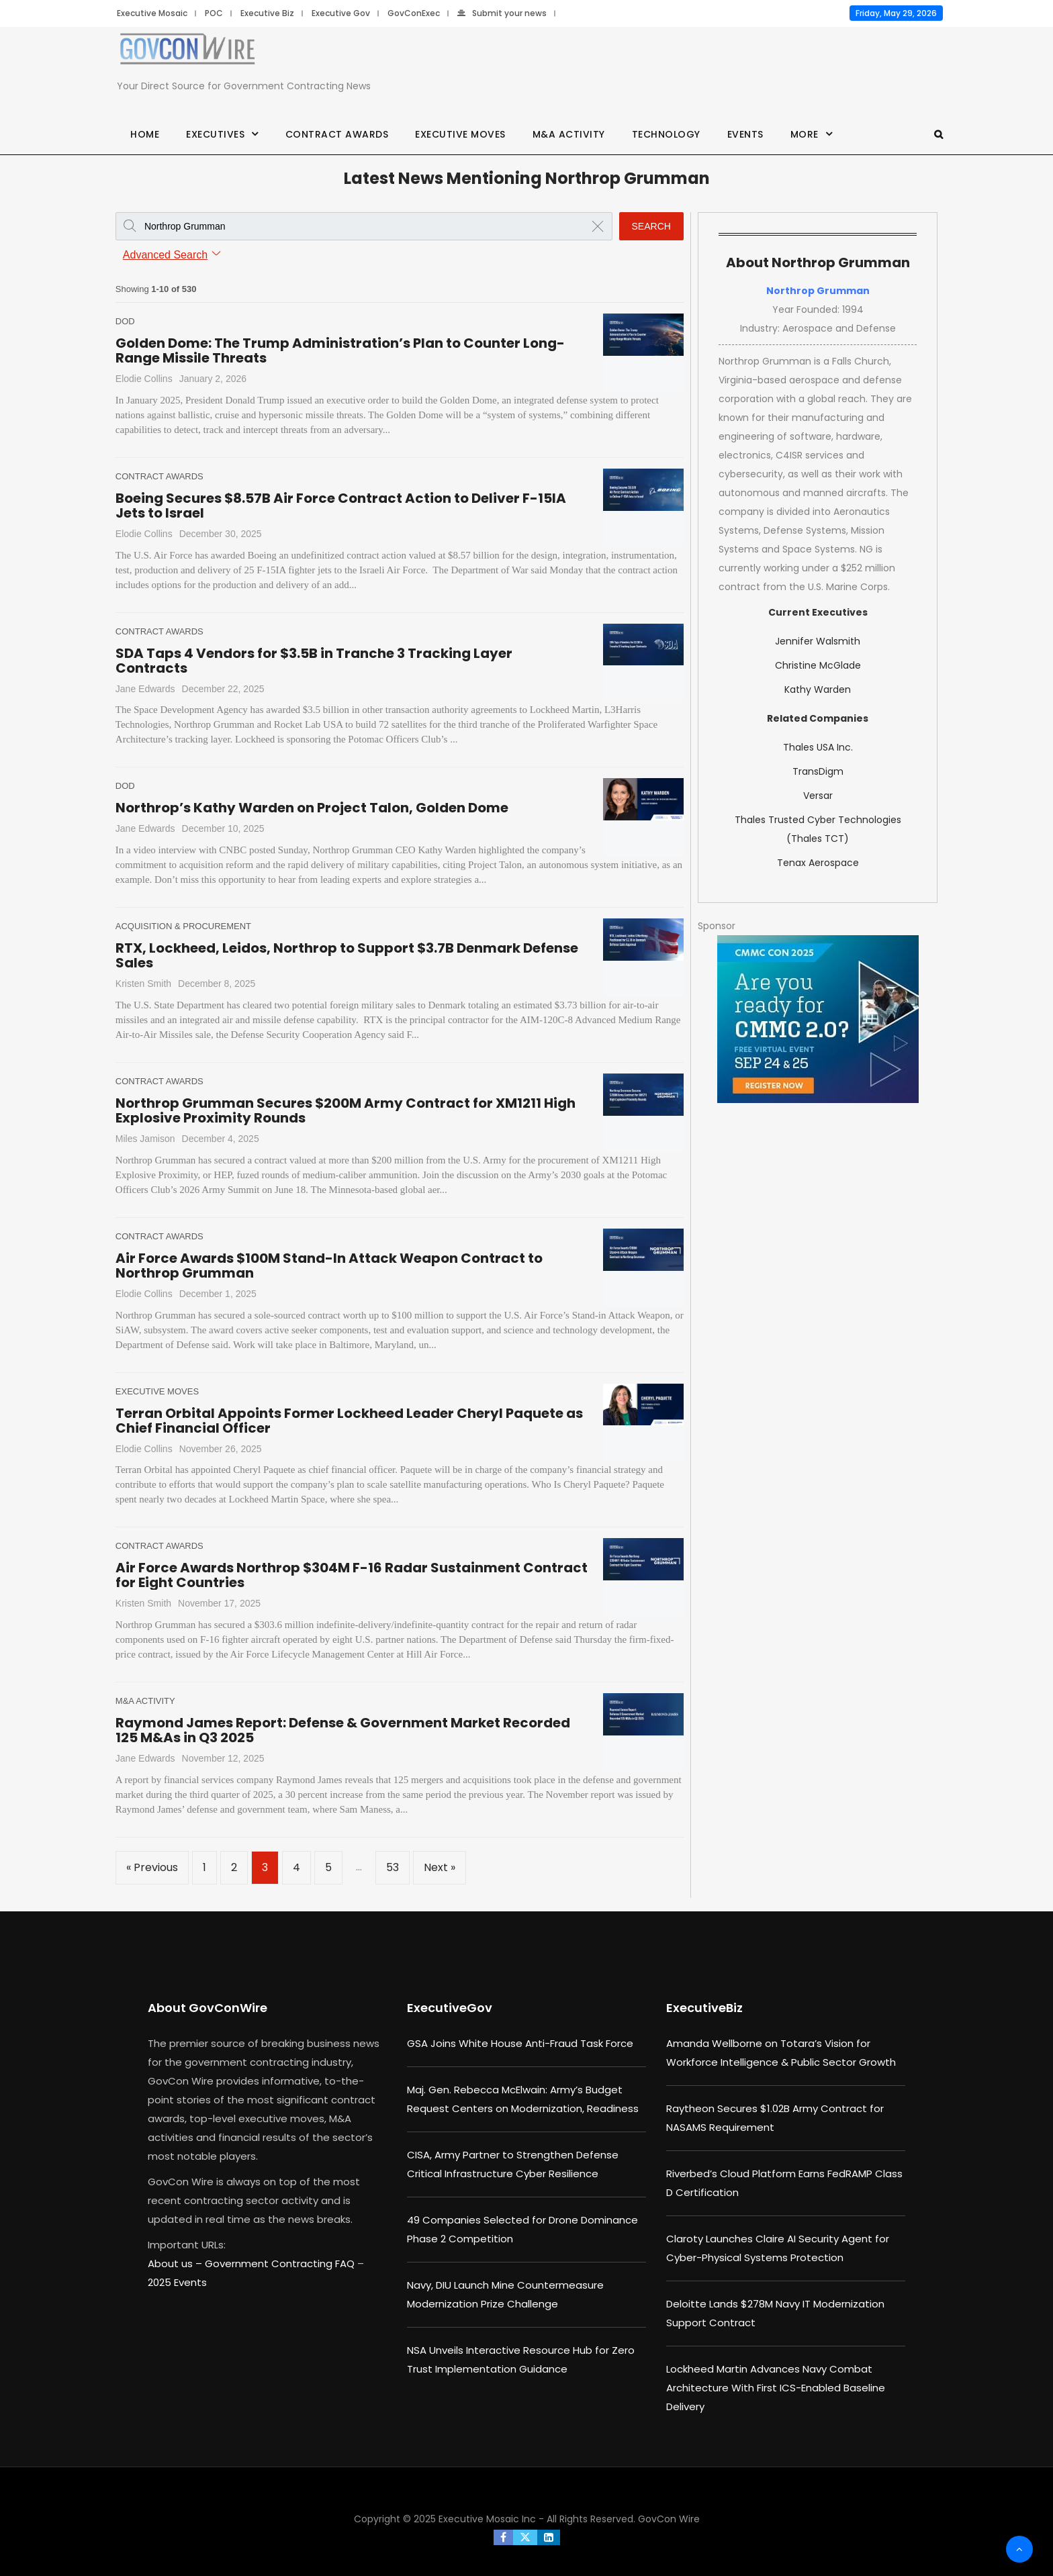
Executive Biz (267, 13)
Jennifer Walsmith (817, 641)
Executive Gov (341, 13)
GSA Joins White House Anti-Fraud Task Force (520, 2043)
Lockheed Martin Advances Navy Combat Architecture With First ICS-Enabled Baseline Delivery (775, 2388)
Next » (439, 1867)
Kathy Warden (817, 689)
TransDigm (817, 771)
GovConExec (413, 13)
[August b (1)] (817, 1019)
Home (144, 134)
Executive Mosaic (152, 13)
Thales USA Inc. (818, 747)
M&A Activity (569, 134)
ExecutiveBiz (704, 2007)
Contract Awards (337, 134)
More (804, 134)
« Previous (152, 1867)
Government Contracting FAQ (281, 2263)
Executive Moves (460, 134)
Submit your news (502, 13)
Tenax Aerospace (818, 862)
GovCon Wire (669, 2519)
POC (214, 13)
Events (745, 134)
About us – (176, 2263)
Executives (215, 134)
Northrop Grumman (818, 290)
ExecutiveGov (449, 2007)
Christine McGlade (818, 665)
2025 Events (177, 2282)
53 (392, 1867)
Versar (818, 795)
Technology (666, 134)
